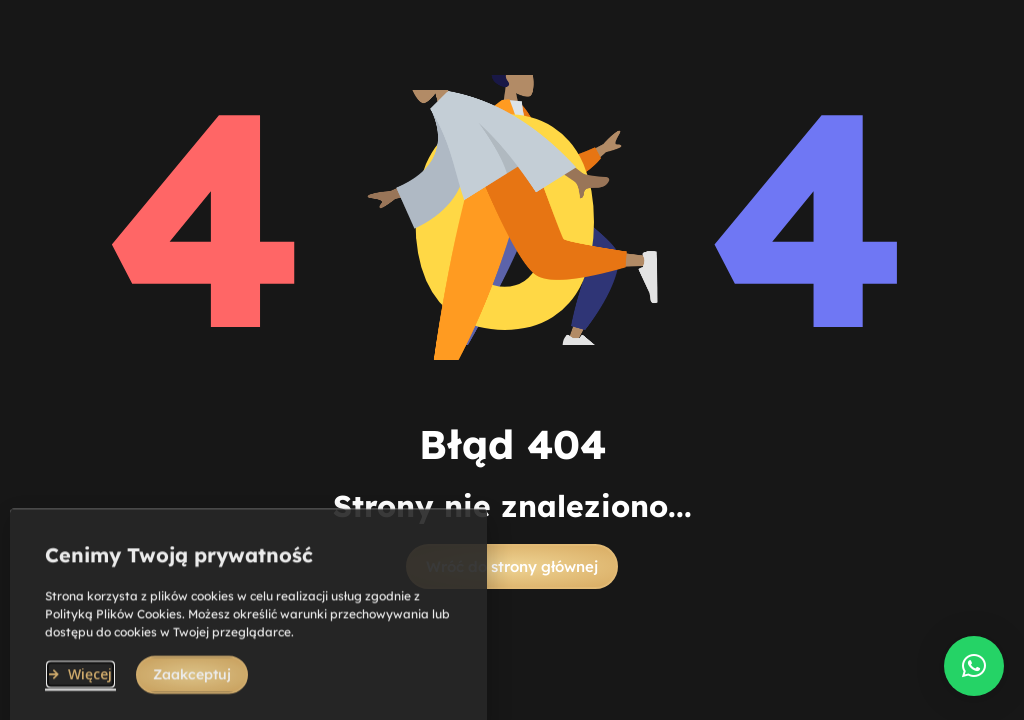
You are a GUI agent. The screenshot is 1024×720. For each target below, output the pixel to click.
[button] (512, 566)
